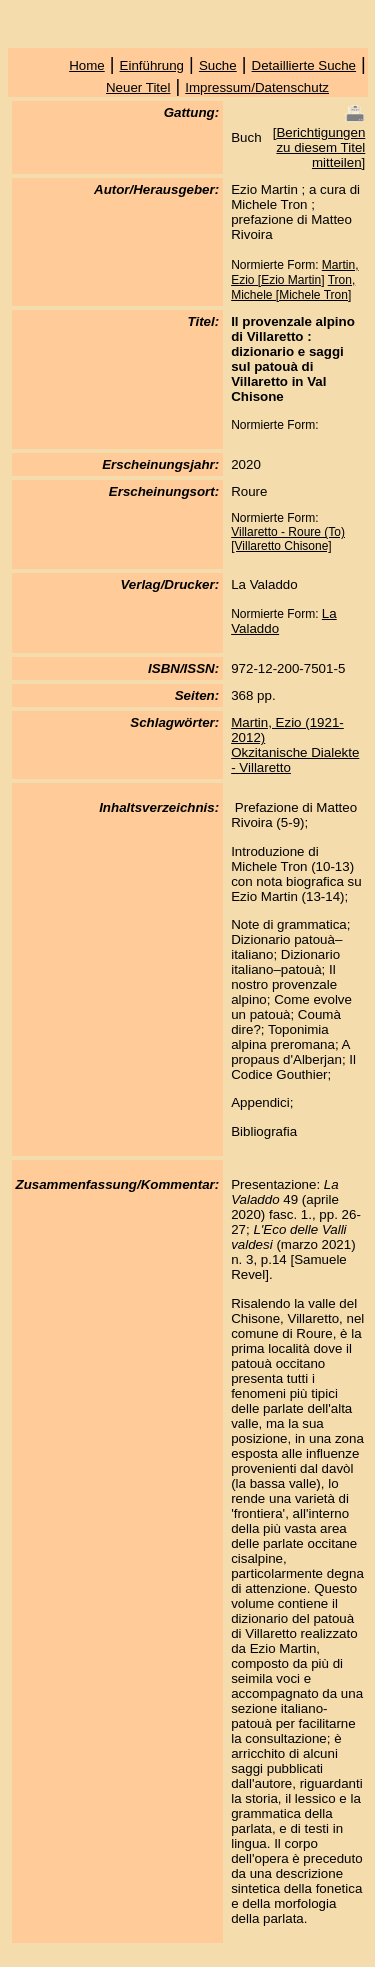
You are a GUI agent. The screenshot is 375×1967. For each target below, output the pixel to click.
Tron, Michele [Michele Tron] (293, 287)
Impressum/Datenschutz (257, 87)
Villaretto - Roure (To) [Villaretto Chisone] (288, 539)
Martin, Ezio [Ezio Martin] (294, 272)
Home (87, 65)
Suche (218, 65)
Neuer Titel (138, 87)
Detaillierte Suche (304, 65)
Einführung (152, 65)
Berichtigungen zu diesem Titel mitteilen (320, 147)
